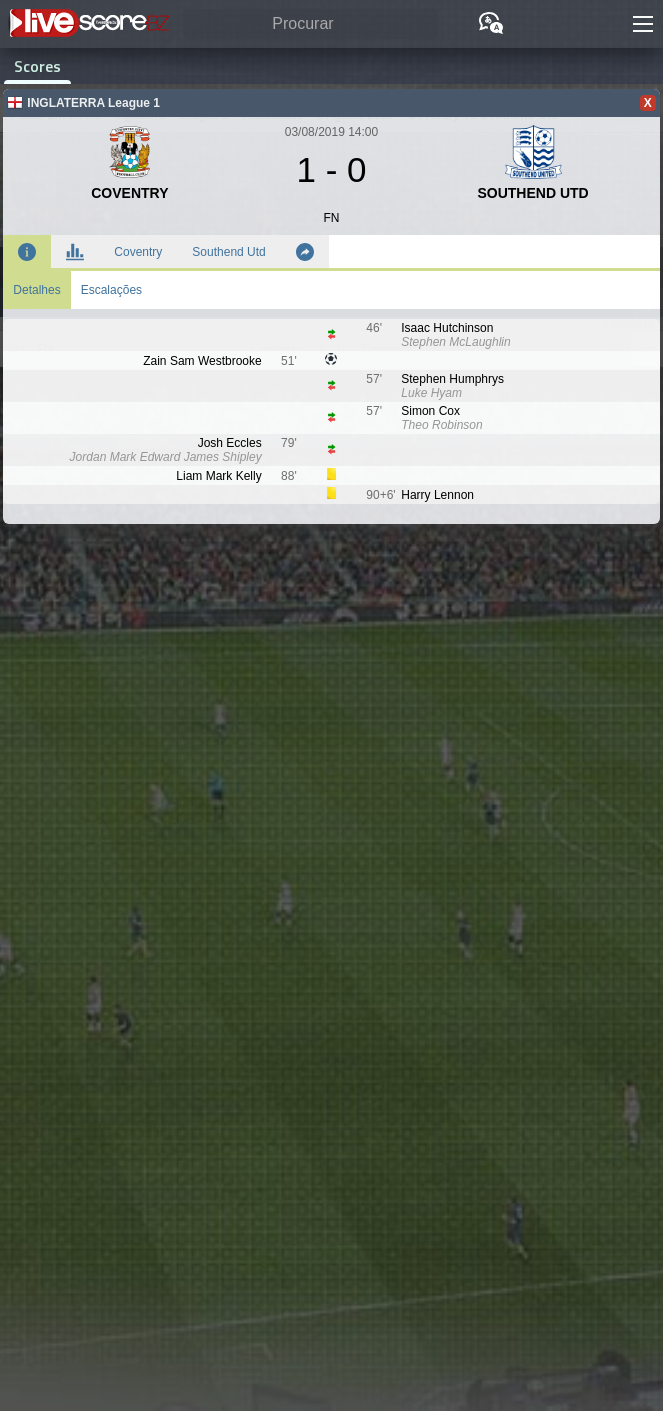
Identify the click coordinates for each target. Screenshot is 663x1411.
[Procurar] (310, 24)
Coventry (138, 252)
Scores (37, 66)
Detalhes (36, 290)
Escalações (111, 290)
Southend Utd (228, 252)
